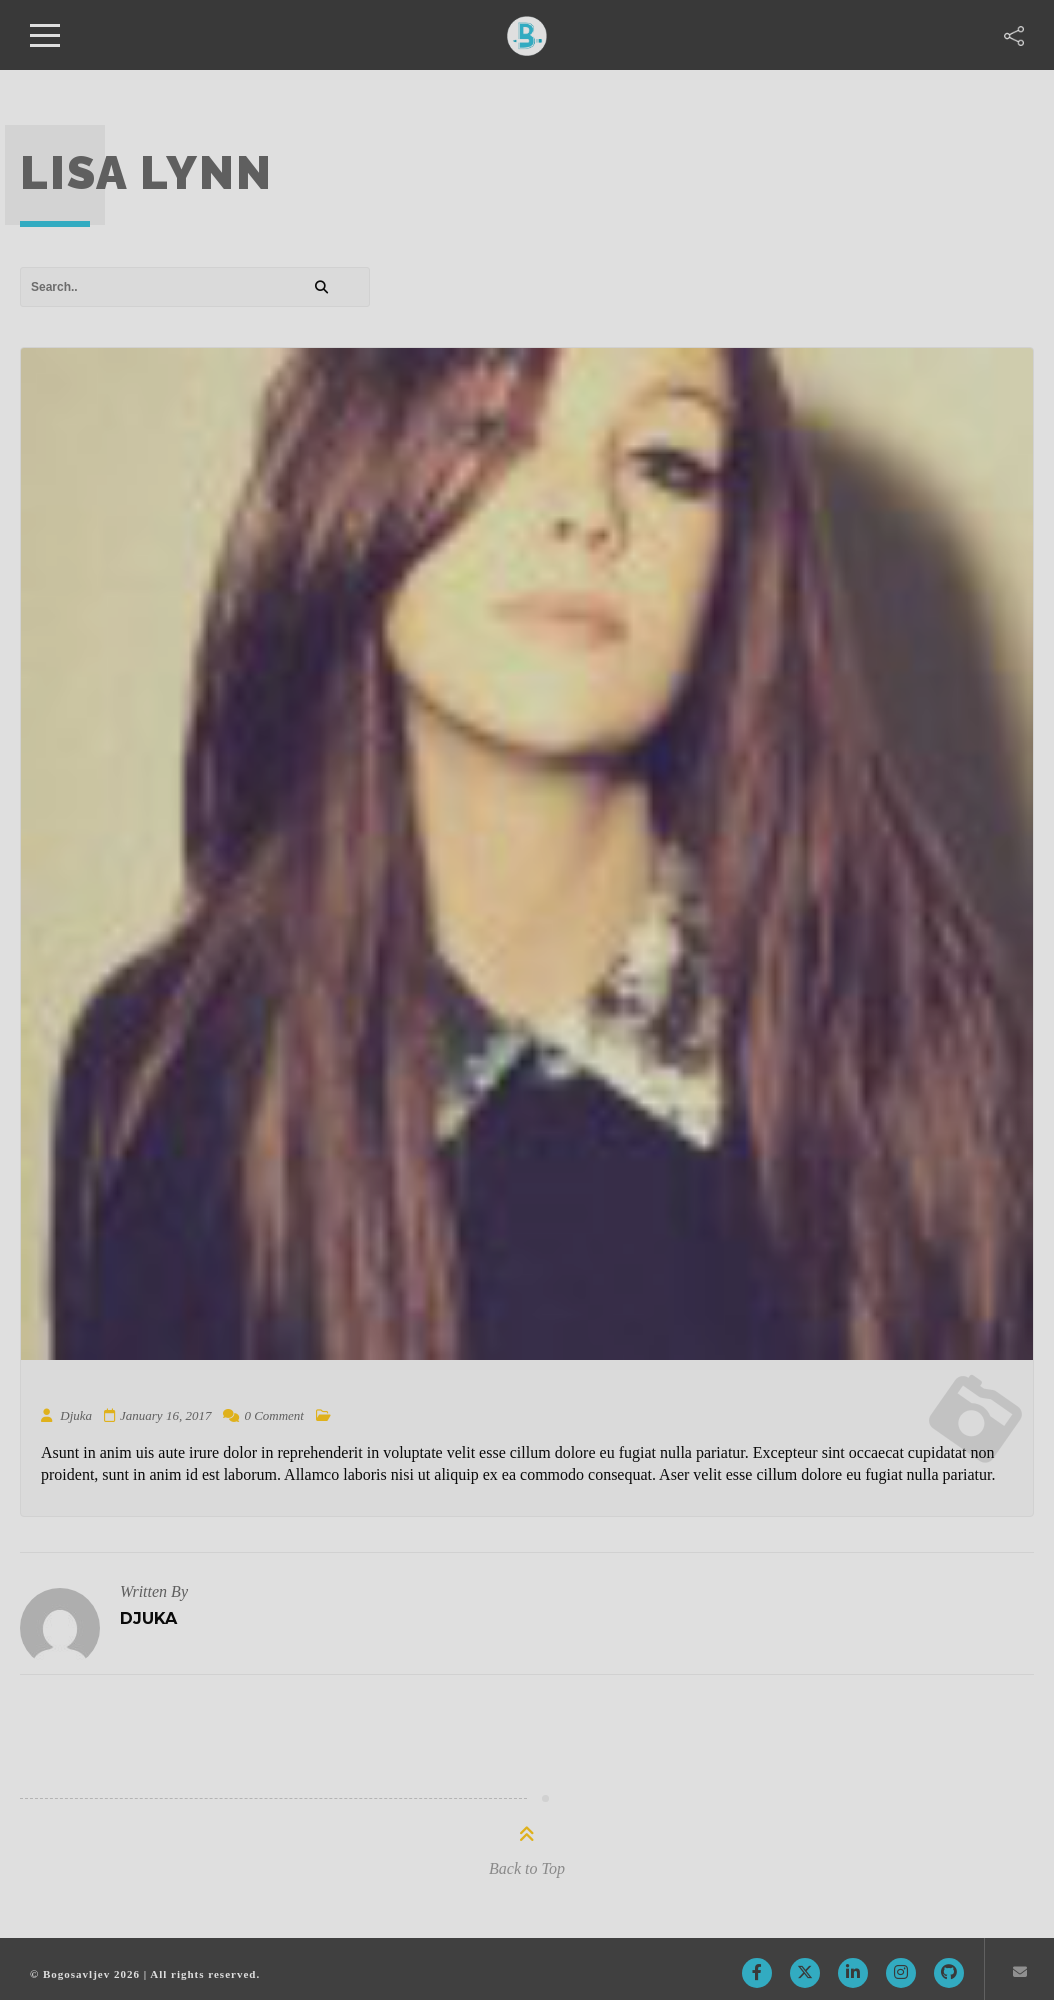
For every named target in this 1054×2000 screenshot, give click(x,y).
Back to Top (527, 1868)
